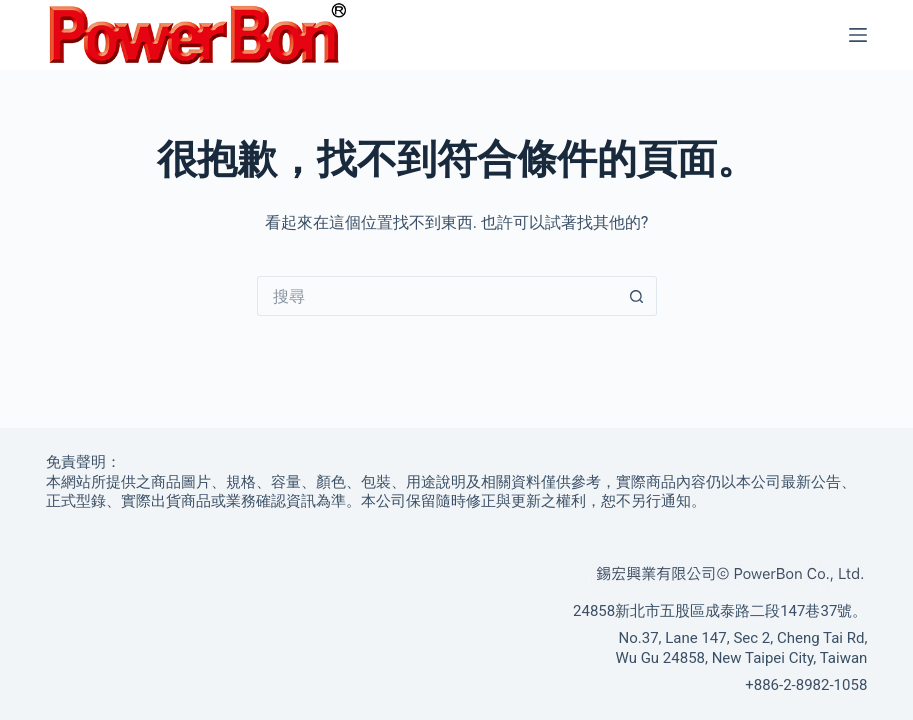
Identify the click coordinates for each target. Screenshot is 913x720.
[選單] (858, 35)
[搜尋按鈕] (637, 296)
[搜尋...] (437, 296)
